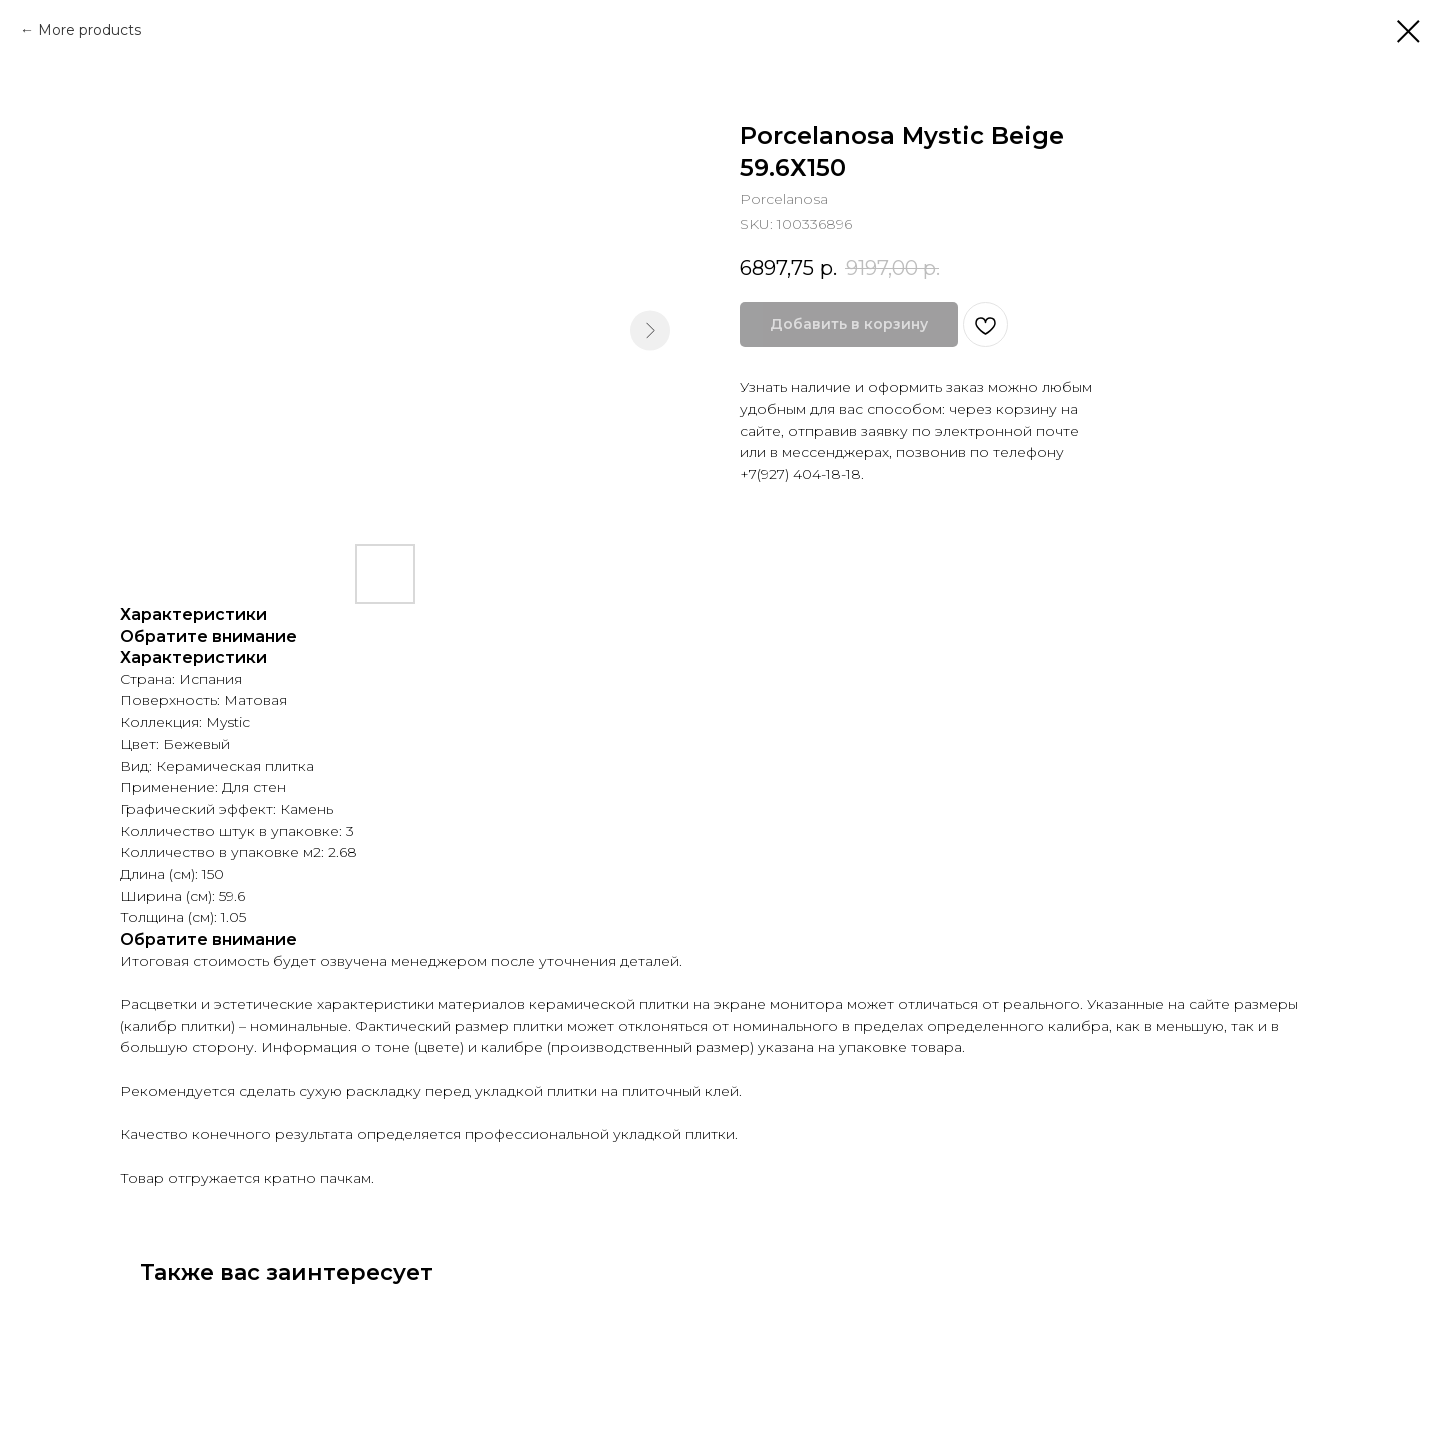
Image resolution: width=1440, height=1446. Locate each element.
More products (89, 30)
